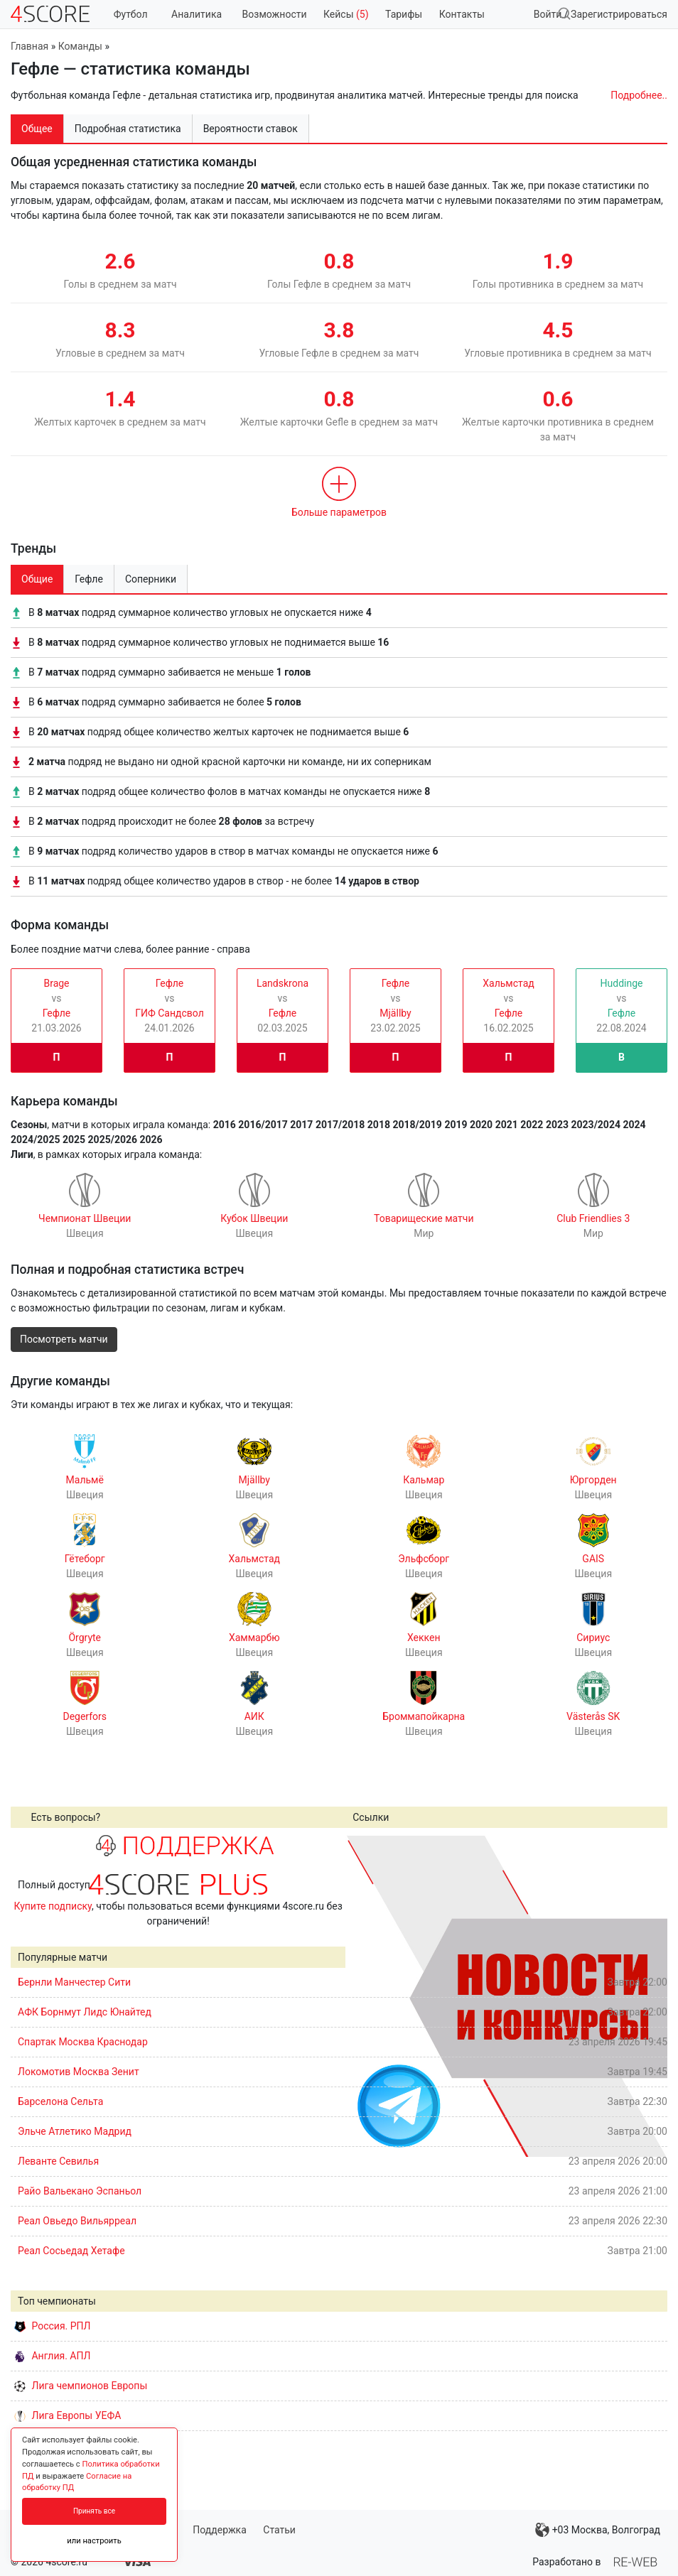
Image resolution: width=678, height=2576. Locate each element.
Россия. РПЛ (52, 2326)
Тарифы (403, 14)
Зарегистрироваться (619, 14)
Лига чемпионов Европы (80, 2385)
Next (648, 1995)
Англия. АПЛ (52, 2355)
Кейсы (346, 14)
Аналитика (196, 14)
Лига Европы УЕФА (67, 2415)
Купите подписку (53, 1906)
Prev (364, 1995)
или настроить (94, 2540)
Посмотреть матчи (64, 1339)
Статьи (279, 2530)
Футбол (131, 14)
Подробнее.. (638, 95)
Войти (548, 14)
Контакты (462, 14)
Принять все (94, 2511)
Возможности (274, 14)
